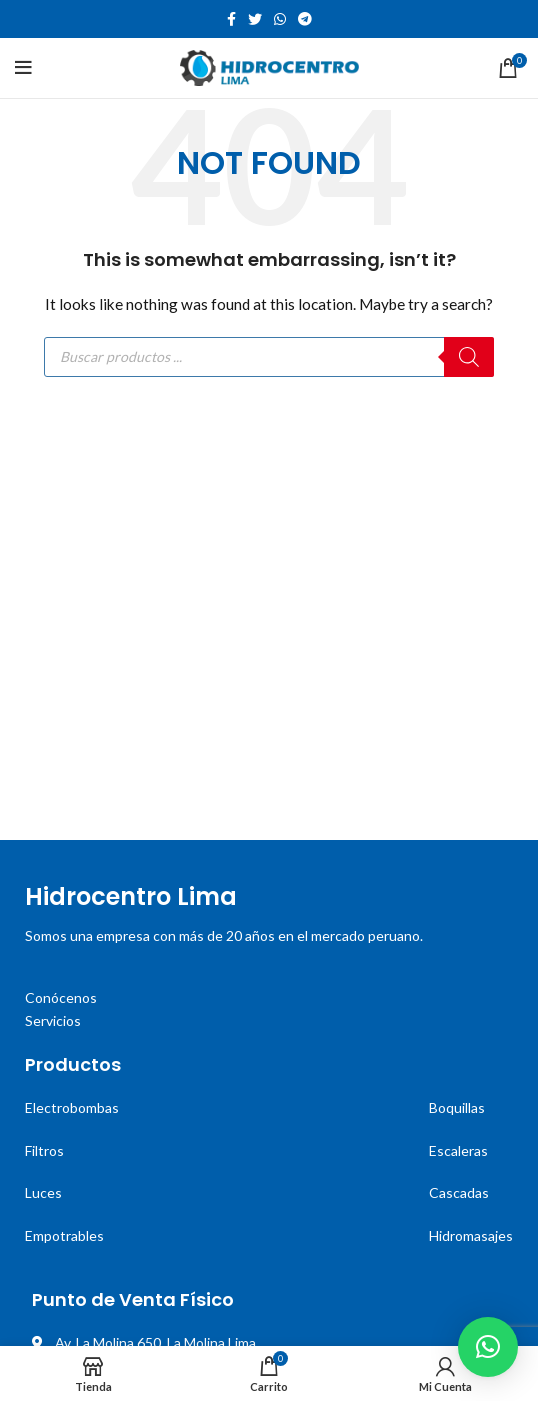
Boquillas (457, 1107)
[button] (488, 1347)
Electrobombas (72, 1107)
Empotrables (64, 1235)
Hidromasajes (471, 1235)
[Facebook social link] (231, 19)
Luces (43, 1192)
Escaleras (458, 1150)
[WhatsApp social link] (280, 19)
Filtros (44, 1150)
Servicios (53, 1020)
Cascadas (459, 1192)
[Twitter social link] (255, 19)
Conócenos (61, 997)
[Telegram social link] (305, 19)
